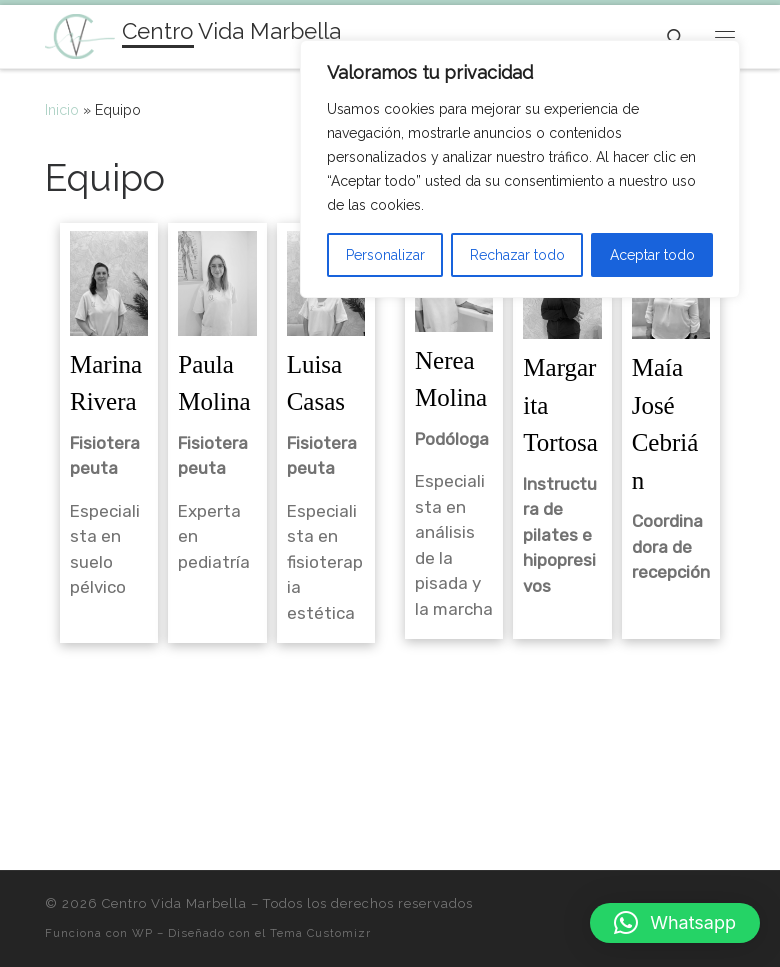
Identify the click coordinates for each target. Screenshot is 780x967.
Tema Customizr (320, 933)
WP (142, 933)
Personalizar (385, 255)
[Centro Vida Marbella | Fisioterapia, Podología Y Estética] (80, 34)
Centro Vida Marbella (174, 903)
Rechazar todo (517, 255)
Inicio (62, 110)
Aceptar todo (652, 255)
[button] (675, 923)
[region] (520, 169)
